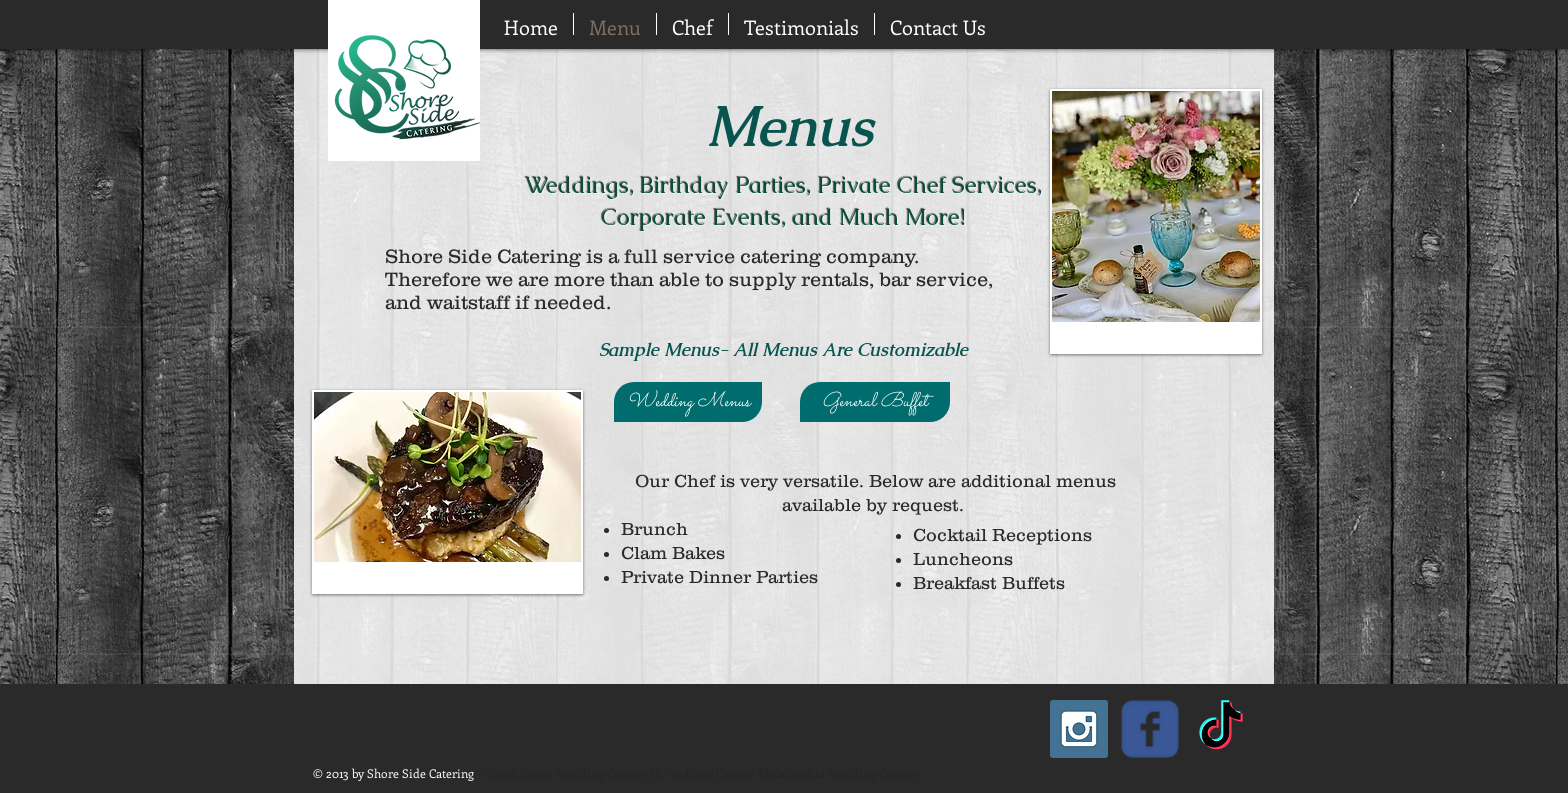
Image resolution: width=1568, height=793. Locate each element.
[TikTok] (1221, 729)
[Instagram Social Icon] (1079, 729)
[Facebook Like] (244, 23)
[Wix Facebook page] (1150, 729)
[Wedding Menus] (688, 402)
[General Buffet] (875, 402)
